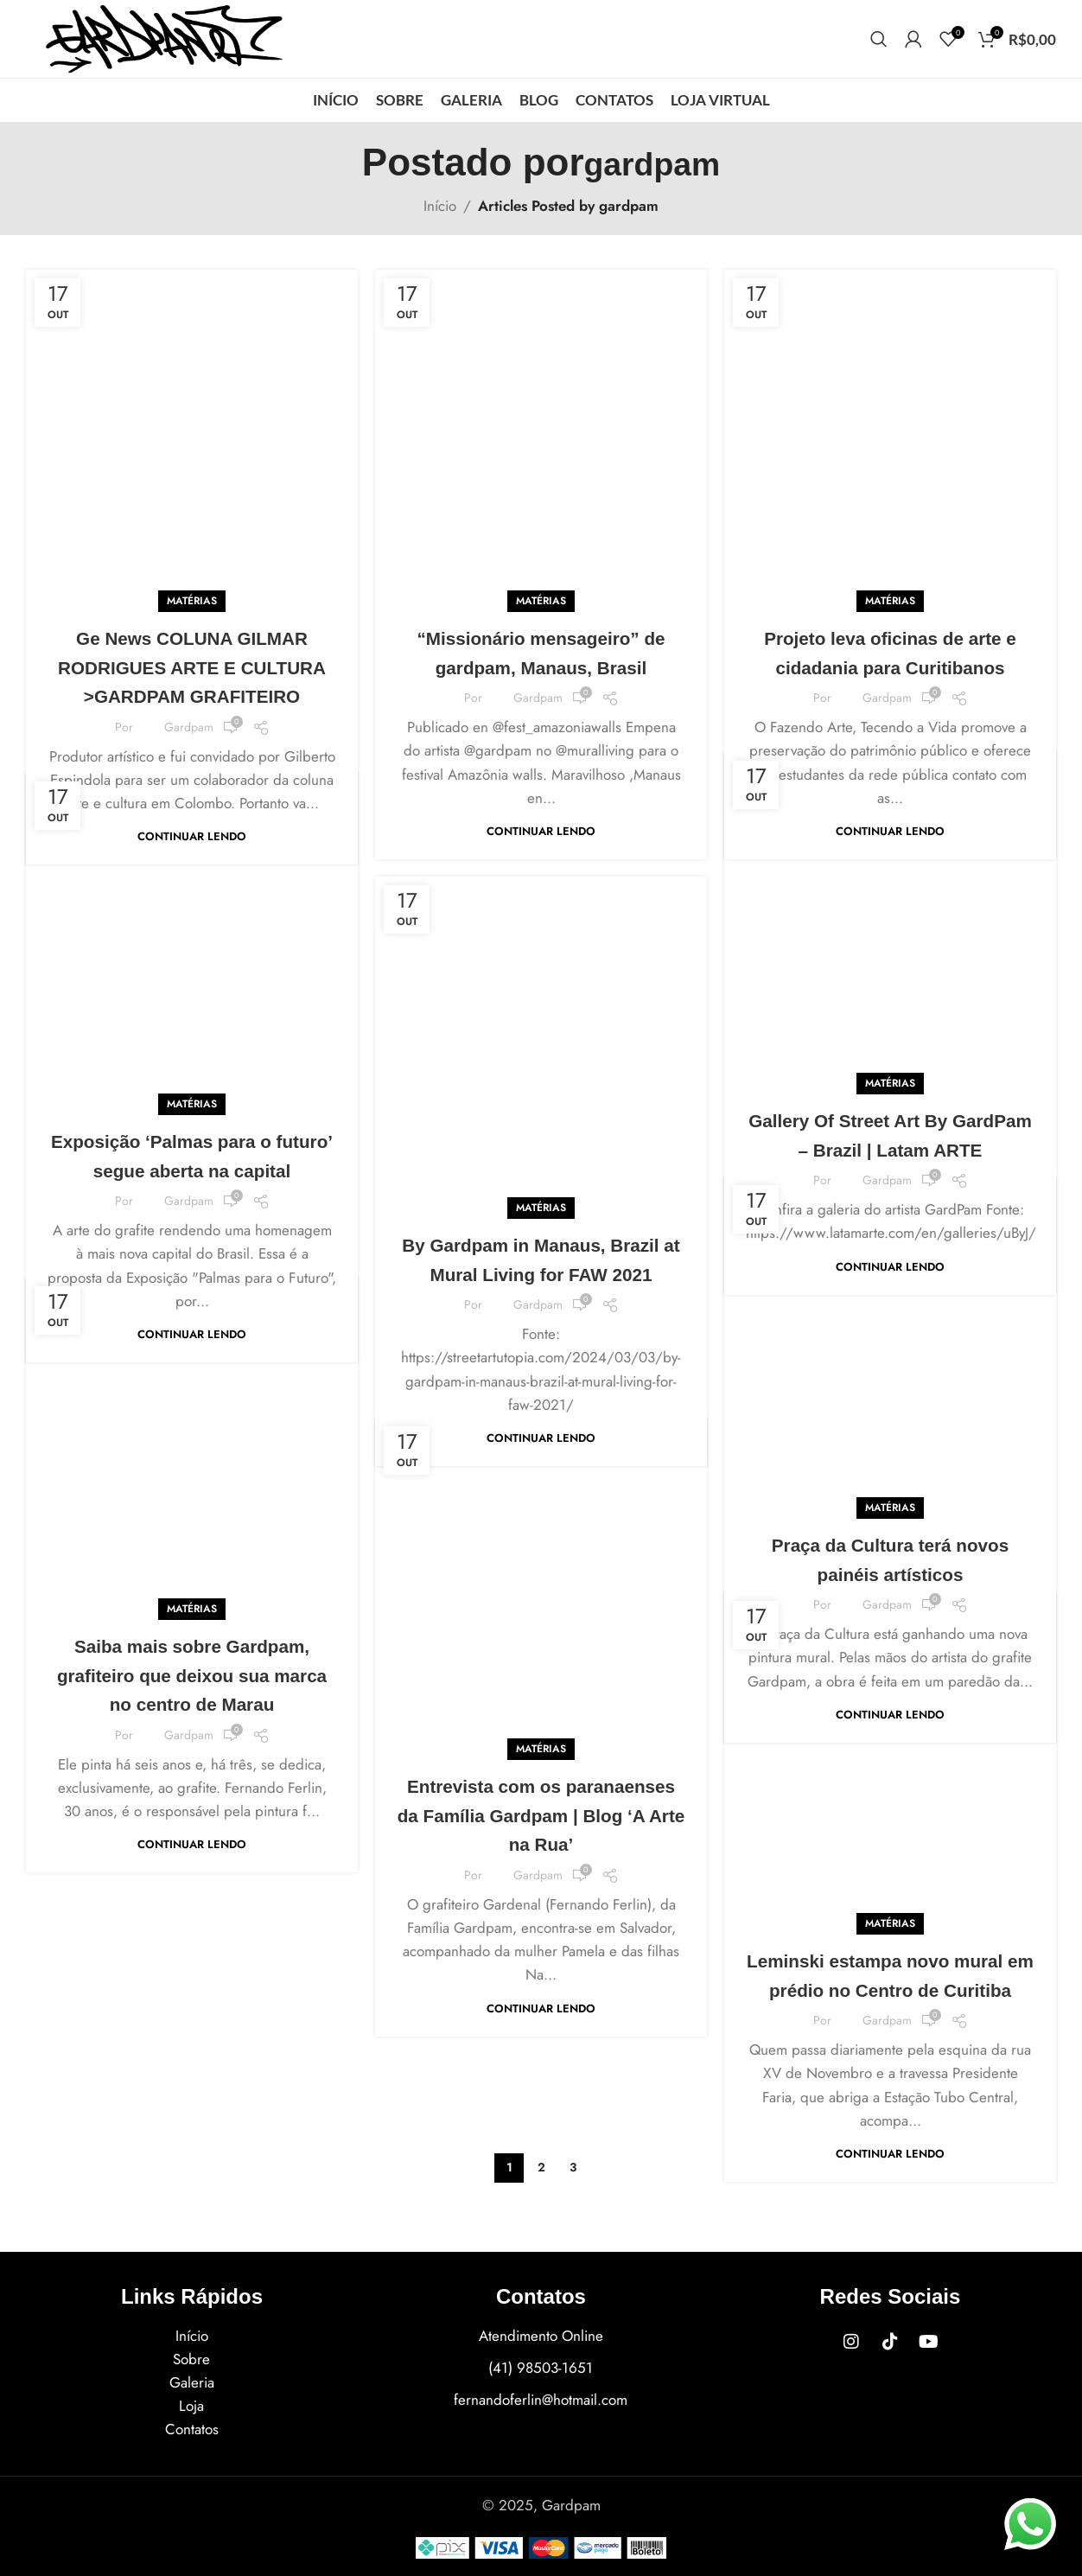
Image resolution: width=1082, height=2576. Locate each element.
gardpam (651, 162)
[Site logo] (164, 37)
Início (439, 205)
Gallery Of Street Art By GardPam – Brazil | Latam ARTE (890, 984)
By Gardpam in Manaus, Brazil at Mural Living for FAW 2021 (541, 1179)
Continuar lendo (191, 728)
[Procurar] (879, 39)
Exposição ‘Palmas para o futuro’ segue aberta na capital (192, 1038)
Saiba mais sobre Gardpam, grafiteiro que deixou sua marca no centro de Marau (191, 1521)
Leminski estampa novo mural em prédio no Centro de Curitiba (890, 1905)
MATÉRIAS (192, 463)
